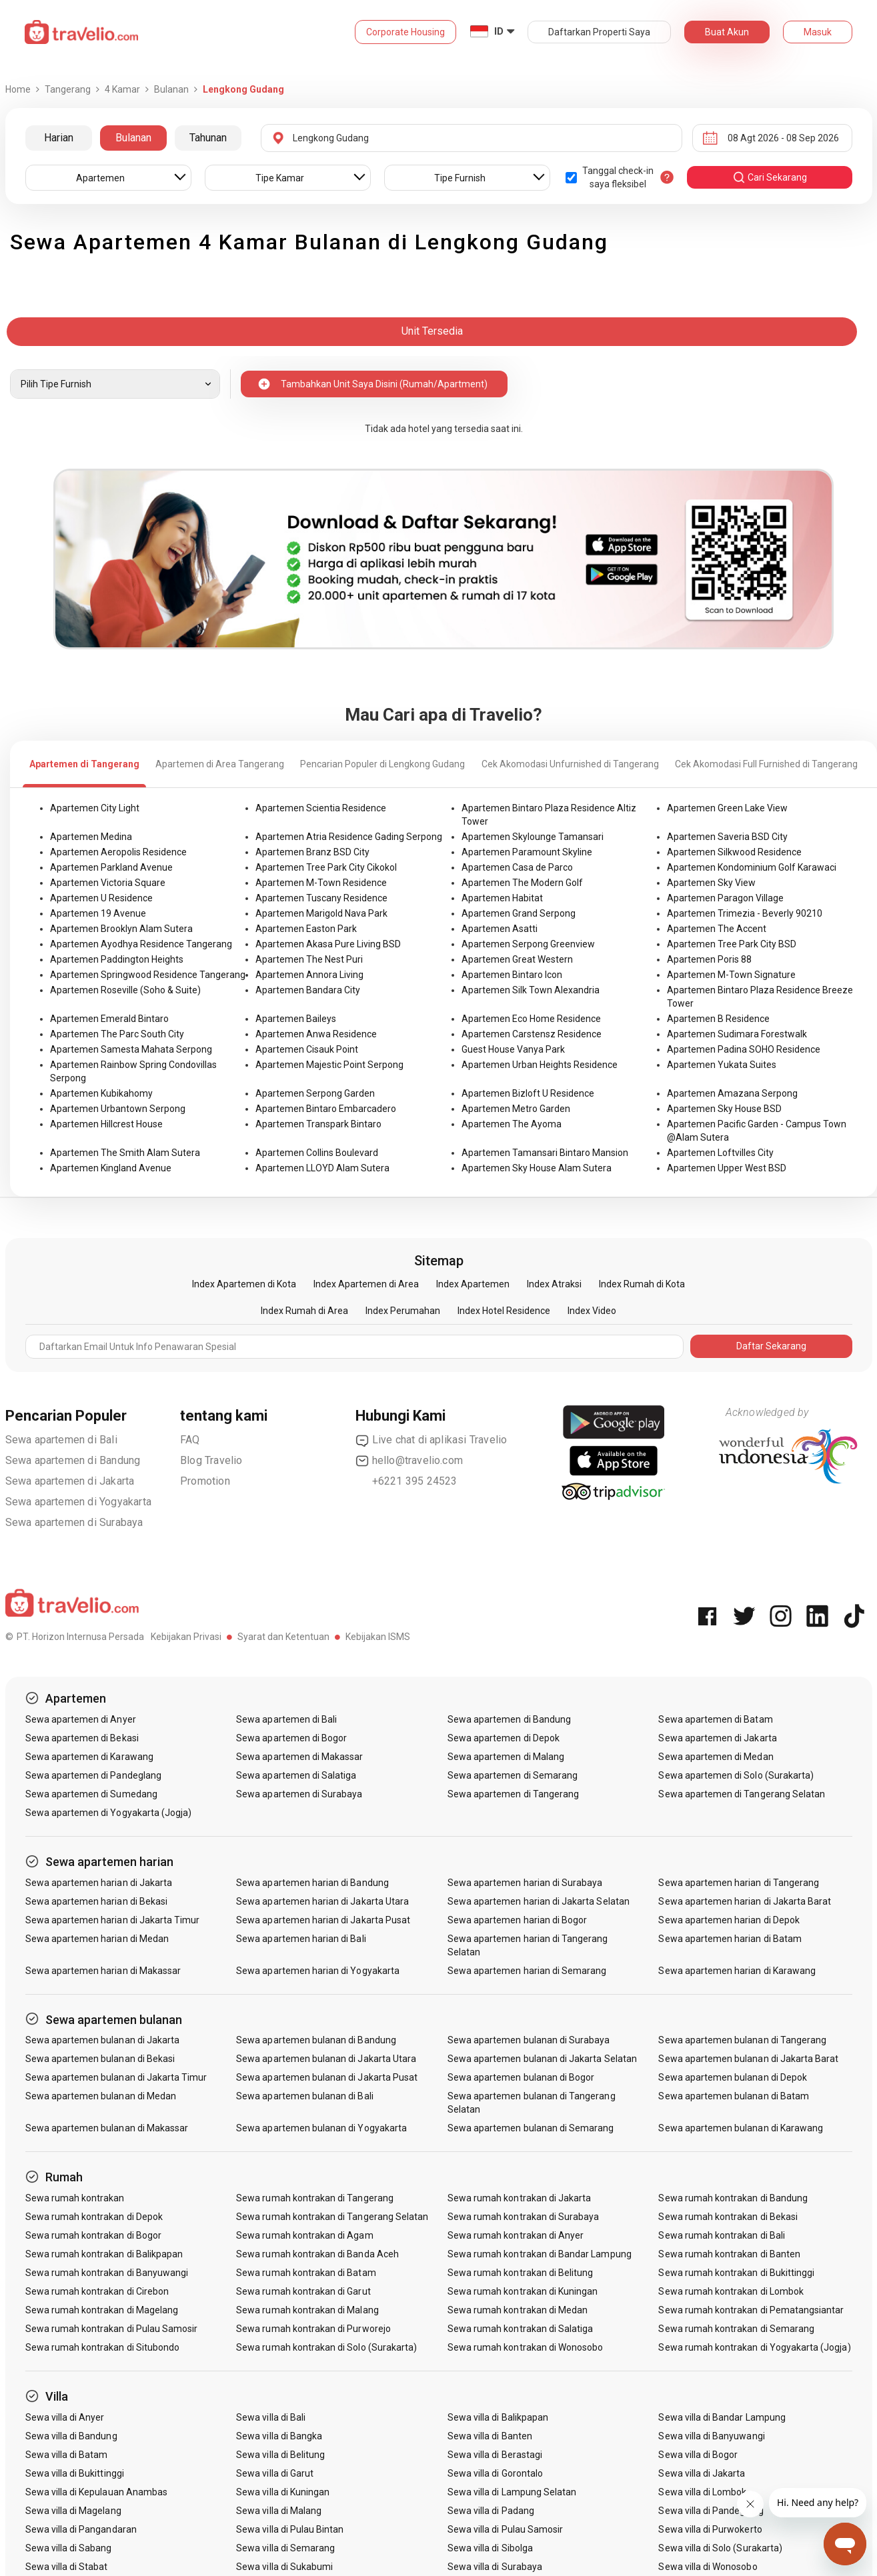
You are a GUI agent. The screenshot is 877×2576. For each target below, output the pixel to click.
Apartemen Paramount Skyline (527, 852)
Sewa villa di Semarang (285, 2548)
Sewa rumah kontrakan (75, 2198)
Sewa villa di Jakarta (701, 2473)
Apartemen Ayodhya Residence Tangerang (141, 944)
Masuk (818, 32)
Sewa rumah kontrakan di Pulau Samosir (111, 2328)
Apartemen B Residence (718, 1018)
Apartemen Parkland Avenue (111, 867)
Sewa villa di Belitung (280, 2454)
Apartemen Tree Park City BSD (731, 944)
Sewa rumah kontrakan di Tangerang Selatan (332, 2216)
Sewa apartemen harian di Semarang (527, 1970)
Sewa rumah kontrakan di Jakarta (520, 2198)
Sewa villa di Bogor (698, 2454)
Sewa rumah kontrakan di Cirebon (97, 2291)
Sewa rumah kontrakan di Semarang (736, 2328)
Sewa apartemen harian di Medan (97, 1938)
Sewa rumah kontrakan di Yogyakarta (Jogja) (754, 2347)
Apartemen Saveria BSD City (727, 836)
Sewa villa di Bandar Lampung (721, 2417)
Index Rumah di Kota (642, 1284)
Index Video (592, 1310)
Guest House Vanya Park (513, 1049)
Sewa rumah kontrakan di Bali (721, 2235)
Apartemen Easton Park (306, 928)
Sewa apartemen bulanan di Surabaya (529, 2040)
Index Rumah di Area (304, 1310)
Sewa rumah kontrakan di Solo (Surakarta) (326, 2347)
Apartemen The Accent (716, 928)
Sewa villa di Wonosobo (707, 2566)
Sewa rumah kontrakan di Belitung (521, 2272)
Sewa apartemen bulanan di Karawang (740, 2128)
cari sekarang (769, 177)
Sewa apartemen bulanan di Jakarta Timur (116, 2077)
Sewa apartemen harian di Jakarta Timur (112, 1920)
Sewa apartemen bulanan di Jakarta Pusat (326, 2077)
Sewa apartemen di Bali (61, 1439)
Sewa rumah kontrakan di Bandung (733, 2198)
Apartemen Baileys (295, 1018)
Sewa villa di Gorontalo (495, 2473)
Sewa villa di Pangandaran (81, 2529)
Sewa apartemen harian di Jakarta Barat (744, 1901)
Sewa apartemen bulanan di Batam (733, 2096)
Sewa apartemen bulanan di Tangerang (742, 2040)
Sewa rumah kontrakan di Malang (307, 2310)
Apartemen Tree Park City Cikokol (326, 867)
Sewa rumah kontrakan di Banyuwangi (107, 2272)
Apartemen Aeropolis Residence (118, 852)
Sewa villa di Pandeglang (710, 2510)
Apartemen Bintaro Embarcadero (325, 1108)
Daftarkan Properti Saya (599, 32)
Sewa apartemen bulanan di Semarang (531, 2128)
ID (499, 31)
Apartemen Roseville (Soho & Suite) (125, 990)
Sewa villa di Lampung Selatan (512, 2492)
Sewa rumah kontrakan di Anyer (516, 2235)
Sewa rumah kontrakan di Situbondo (102, 2347)
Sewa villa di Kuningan (282, 2492)
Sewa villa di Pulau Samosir (505, 2529)
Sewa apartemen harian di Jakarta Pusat (323, 1920)
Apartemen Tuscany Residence (321, 898)
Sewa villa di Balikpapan (498, 2417)
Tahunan (208, 137)
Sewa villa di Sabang (68, 2548)
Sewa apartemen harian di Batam (730, 1938)
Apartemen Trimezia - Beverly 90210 (744, 913)
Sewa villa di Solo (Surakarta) (720, 2548)
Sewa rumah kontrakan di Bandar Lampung (540, 2254)
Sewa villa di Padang (491, 2510)
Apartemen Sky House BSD (724, 1108)
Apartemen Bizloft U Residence (528, 1093)
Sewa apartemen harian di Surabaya (525, 1882)
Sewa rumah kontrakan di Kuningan (523, 2291)
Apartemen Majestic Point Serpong (329, 1064)
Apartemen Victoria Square (107, 882)
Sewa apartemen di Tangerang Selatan (741, 1794)
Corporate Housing (405, 32)
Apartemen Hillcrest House (106, 1124)
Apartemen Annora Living (309, 974)
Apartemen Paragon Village (725, 898)
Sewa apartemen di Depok (504, 1738)
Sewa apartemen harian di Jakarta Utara (322, 1901)
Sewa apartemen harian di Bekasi (96, 1901)
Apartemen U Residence (101, 898)
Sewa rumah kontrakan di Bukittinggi (736, 2272)
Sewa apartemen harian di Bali (300, 1938)
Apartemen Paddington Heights (116, 959)
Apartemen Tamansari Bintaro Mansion (545, 1152)
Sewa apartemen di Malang (506, 1756)
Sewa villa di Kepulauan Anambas (96, 2492)
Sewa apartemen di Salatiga (296, 1775)
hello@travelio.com (409, 1460)
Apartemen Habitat (502, 898)
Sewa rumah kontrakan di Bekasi (728, 2216)
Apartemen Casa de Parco (517, 867)
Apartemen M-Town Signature (731, 974)
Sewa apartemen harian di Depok (729, 1920)
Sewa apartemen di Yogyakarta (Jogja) (108, 1812)
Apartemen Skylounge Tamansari (533, 836)
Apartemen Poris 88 (709, 959)
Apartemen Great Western (517, 959)
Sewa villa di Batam (66, 2454)
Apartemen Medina (91, 836)
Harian (58, 137)
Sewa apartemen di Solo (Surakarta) (736, 1775)
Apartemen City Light (94, 808)
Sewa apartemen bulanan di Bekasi (100, 2058)
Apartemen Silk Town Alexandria (531, 990)
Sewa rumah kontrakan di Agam (304, 2235)
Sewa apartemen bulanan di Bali (304, 2096)
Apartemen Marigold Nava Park (321, 913)
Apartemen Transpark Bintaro (318, 1124)
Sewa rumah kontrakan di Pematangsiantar (751, 2310)
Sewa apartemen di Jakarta (70, 1481)
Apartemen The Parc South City (117, 1034)
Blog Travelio (211, 1460)
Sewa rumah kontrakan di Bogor (93, 2235)
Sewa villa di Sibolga (490, 2548)
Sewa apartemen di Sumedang (91, 1794)
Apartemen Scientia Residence (320, 808)
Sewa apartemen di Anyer (80, 1719)
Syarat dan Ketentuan (283, 1636)
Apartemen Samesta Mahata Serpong (131, 1049)
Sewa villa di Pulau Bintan (289, 2529)
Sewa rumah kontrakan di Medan (518, 2310)
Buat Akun (727, 32)
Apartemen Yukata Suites (721, 1064)
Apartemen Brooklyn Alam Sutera (121, 928)
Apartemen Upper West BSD (726, 1168)
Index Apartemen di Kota (244, 1284)
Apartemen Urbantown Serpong (117, 1108)
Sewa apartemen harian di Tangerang (738, 1882)
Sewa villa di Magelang (73, 2510)
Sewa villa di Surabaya (495, 2566)
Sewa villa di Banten (490, 2436)
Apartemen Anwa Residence (316, 1034)
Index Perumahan (402, 1310)
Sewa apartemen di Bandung (73, 1460)
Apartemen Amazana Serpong (732, 1093)
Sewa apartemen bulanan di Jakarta (102, 2040)
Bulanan (133, 137)
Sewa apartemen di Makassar (299, 1756)
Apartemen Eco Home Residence (531, 1018)
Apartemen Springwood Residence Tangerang (147, 974)
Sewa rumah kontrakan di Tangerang (314, 2198)
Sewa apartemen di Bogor (291, 1738)
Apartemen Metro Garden (516, 1108)
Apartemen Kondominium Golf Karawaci (751, 867)
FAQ (190, 1439)
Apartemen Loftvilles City (720, 1152)
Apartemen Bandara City (307, 990)
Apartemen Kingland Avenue (110, 1168)
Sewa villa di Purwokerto (710, 2529)
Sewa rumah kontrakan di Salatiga (521, 2328)
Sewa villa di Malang (278, 2510)
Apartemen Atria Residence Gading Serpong (348, 836)
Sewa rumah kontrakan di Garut (303, 2291)
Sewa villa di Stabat (66, 2566)
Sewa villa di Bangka (279, 2436)
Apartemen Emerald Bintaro (109, 1018)
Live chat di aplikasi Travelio (431, 1440)
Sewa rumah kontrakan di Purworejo (313, 2328)
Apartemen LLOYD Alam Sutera (322, 1168)
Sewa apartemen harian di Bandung (312, 1882)
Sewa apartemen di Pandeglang (93, 1775)
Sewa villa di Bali (270, 2417)
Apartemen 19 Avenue (98, 913)
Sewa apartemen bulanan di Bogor (521, 2077)
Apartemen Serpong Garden (315, 1093)
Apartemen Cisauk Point (306, 1049)
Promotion (205, 1481)
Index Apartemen (473, 1284)
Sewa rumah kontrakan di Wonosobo (526, 2347)
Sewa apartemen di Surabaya (74, 1522)
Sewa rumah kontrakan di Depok (94, 2216)
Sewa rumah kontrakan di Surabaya (524, 2216)
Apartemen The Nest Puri (309, 959)
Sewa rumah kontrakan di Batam (305, 2272)
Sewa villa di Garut (274, 2473)
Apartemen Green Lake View (727, 808)
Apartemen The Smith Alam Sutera (125, 1152)
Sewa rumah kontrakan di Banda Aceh (317, 2254)
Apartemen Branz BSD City (312, 852)
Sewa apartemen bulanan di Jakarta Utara (326, 2058)
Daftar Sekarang (771, 1346)
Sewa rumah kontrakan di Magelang (102, 2310)
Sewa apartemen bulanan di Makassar (107, 2128)
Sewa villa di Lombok (702, 2492)
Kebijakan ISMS (377, 1636)
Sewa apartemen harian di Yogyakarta (317, 1970)
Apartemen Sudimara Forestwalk (737, 1034)
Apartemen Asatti (500, 928)
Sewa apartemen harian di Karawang (737, 1970)
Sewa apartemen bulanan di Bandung (316, 2040)
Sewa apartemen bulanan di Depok (732, 2077)
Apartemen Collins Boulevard (316, 1152)
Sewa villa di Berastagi (495, 2454)
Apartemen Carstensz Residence (532, 1034)
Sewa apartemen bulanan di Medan (101, 2096)
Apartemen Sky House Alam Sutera (537, 1168)
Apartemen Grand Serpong (519, 913)
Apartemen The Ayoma (512, 1124)
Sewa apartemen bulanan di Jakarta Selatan (542, 2058)
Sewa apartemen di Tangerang (513, 1794)
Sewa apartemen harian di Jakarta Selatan (539, 1901)
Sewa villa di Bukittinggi (74, 2473)
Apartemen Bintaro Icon (512, 974)
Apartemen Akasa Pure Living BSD (328, 944)
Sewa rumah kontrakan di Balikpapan (104, 2254)
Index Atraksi (554, 1284)
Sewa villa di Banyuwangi (711, 2436)
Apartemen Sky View (711, 882)
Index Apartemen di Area (366, 1284)
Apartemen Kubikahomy (101, 1093)
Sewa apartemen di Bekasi (82, 1738)
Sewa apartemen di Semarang (513, 1775)
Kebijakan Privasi (186, 1636)
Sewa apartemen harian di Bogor (518, 1920)
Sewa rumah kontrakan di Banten (729, 2254)
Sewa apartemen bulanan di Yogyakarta (321, 2128)
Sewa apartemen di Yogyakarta (78, 1501)
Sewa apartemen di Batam (715, 1719)
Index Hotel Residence (504, 1310)
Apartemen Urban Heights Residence (540, 1064)
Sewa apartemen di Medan (715, 1756)
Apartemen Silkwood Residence (734, 852)
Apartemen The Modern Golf (522, 882)
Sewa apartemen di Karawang (89, 1756)
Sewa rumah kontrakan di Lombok (731, 2291)
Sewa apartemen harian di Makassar (103, 1970)
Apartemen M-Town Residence (321, 882)
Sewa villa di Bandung (71, 2436)
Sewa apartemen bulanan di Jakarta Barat (748, 2058)
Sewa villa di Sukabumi (284, 2566)
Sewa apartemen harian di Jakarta (99, 1882)
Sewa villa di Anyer (65, 2417)
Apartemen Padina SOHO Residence (743, 1049)
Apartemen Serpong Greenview (528, 944)
